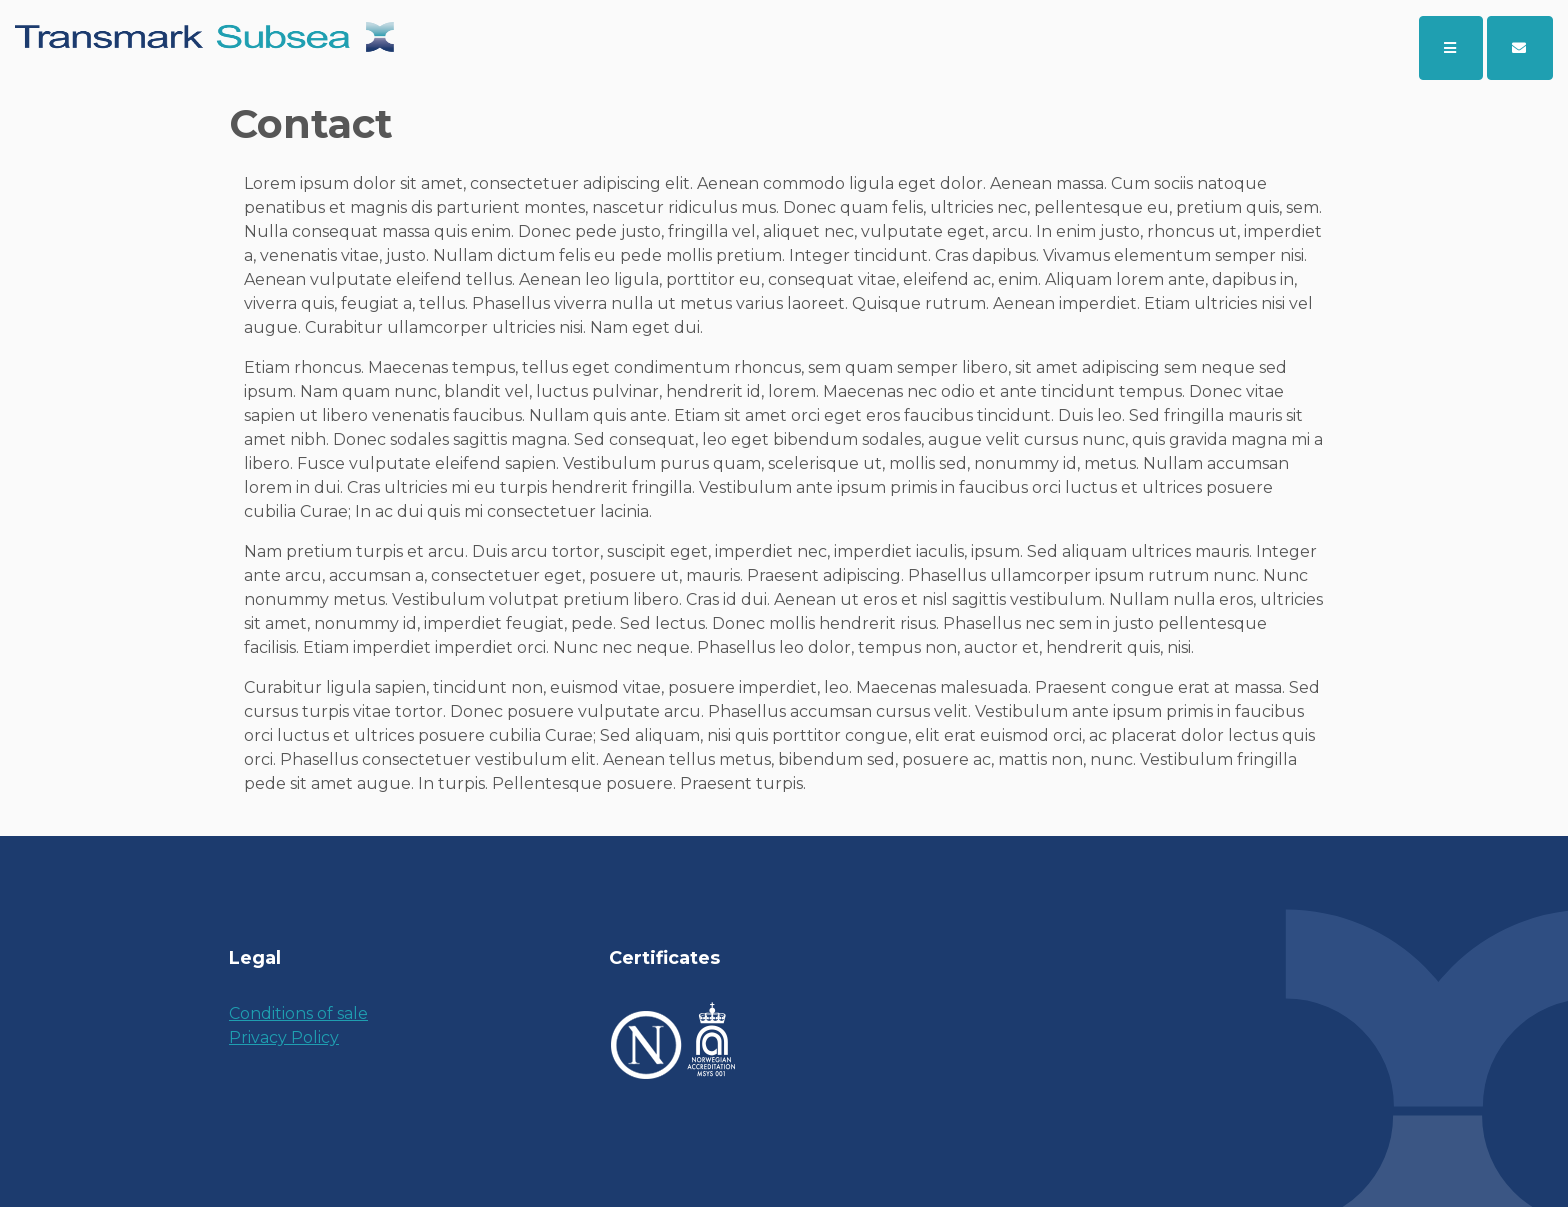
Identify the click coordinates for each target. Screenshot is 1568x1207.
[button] (1520, 48)
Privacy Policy (284, 1037)
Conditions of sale (298, 1013)
